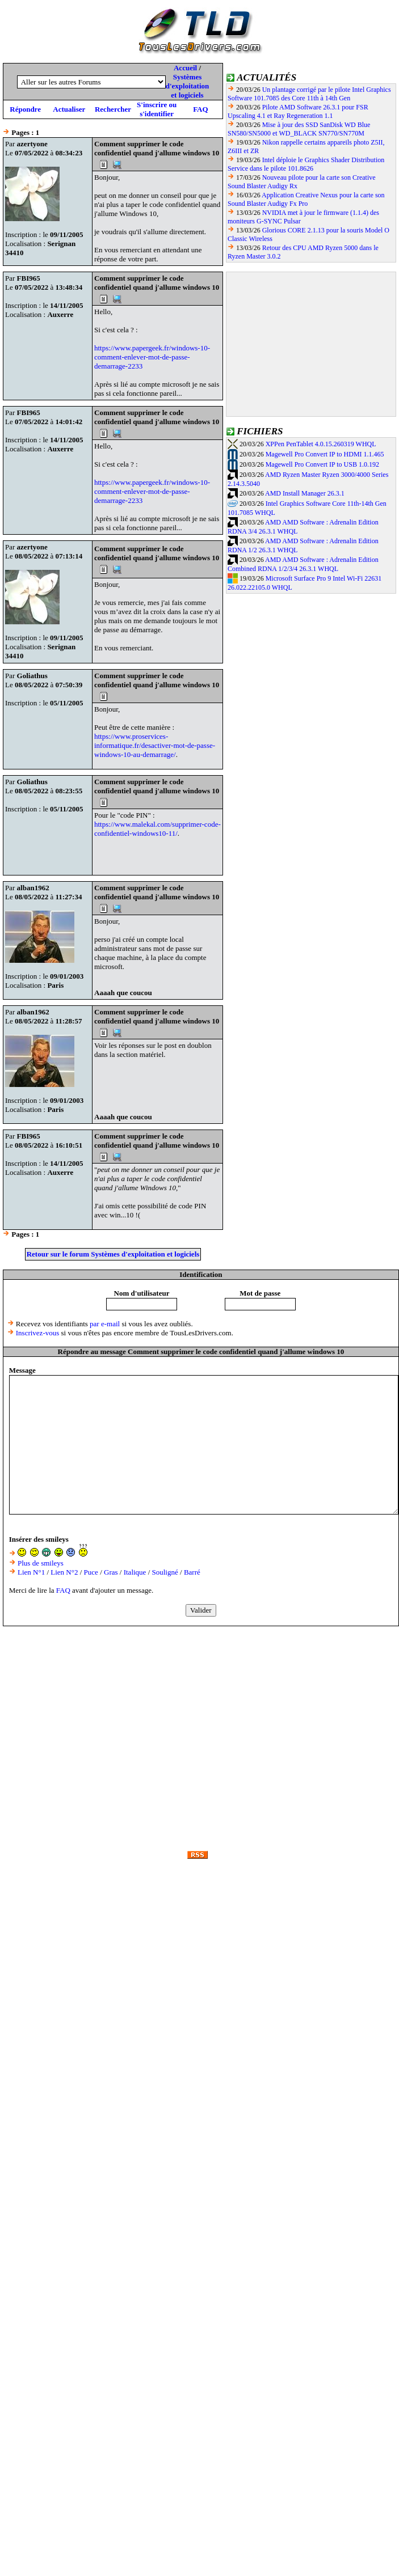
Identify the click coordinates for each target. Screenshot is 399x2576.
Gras (111, 1572)
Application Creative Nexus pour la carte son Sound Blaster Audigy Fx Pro (306, 199)
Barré (192, 1572)
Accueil (185, 68)
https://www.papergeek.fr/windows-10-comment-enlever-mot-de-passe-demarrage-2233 (152, 357)
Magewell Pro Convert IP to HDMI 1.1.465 (325, 454)
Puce (91, 1572)
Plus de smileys (41, 1563)
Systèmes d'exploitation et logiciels (187, 86)
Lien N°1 (31, 1572)
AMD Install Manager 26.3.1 (305, 493)
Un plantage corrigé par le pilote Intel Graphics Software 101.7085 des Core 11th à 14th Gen (309, 94)
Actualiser (69, 109)
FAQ (200, 109)
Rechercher (113, 109)
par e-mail (105, 1323)
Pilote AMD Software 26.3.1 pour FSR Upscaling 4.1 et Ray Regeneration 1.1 (298, 111)
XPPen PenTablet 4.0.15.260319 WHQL (321, 444)
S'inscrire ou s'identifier (157, 109)
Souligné (165, 1572)
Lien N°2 (64, 1572)
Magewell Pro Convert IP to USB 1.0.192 (322, 464)
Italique (135, 1572)
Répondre (25, 109)
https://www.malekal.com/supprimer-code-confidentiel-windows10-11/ (157, 828)
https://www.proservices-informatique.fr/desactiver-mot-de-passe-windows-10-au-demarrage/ (154, 745)
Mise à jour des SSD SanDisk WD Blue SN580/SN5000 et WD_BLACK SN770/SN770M (299, 129)
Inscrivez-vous (38, 1333)
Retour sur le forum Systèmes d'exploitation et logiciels (113, 1254)
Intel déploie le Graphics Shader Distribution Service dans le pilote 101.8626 (306, 164)
